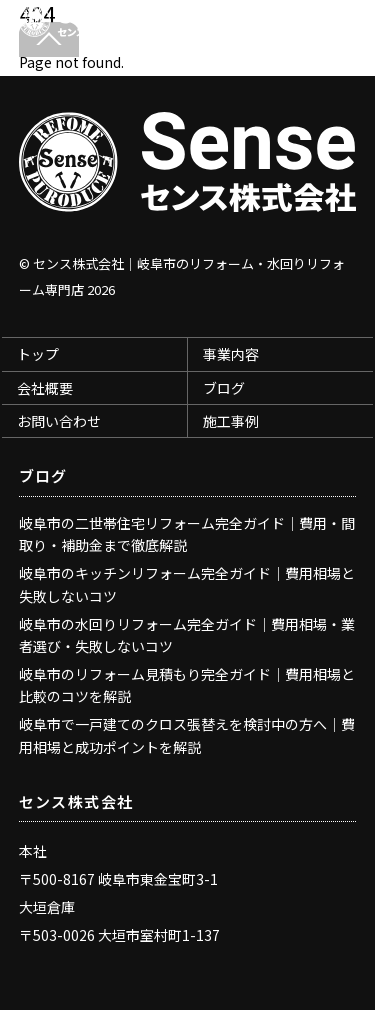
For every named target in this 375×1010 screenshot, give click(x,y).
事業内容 (231, 354)
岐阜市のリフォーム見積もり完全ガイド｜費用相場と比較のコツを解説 (187, 685)
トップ (38, 354)
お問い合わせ (59, 421)
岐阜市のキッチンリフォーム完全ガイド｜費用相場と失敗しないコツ (187, 584)
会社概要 (45, 388)
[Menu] (336, 26)
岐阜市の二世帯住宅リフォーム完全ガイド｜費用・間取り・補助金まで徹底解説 (187, 534)
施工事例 (231, 421)
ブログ (224, 388)
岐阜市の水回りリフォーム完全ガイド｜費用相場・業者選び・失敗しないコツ (187, 635)
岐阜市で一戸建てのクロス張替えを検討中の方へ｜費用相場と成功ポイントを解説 (187, 735)
